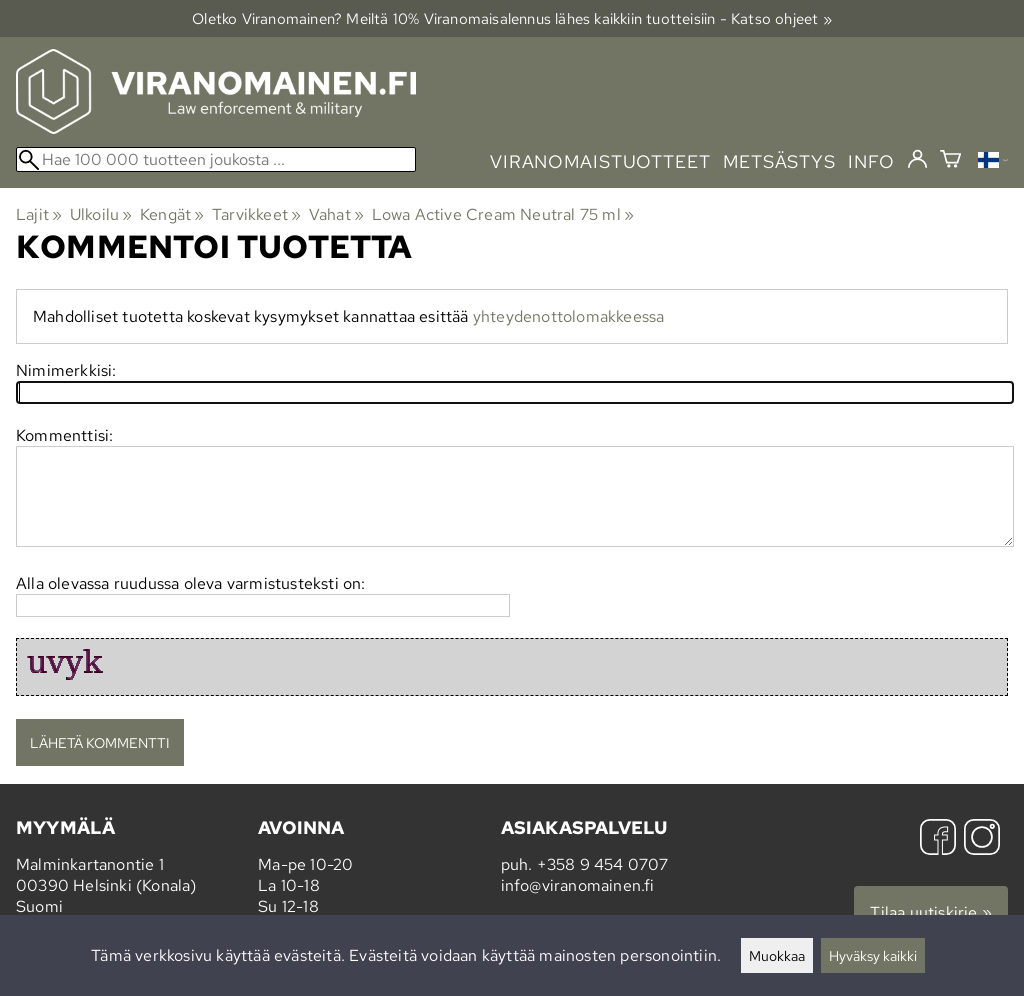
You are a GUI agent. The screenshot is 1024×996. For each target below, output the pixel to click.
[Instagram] (982, 839)
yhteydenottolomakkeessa (569, 316)
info (871, 161)
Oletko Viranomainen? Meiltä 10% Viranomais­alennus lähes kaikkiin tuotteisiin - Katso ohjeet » (512, 18)
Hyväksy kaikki (873, 955)
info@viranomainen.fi (578, 885)
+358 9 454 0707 (603, 864)
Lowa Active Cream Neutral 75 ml (503, 214)
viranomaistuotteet (600, 161)
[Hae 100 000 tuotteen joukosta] (216, 159)
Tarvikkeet (256, 214)
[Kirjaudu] (917, 160)
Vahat (336, 214)
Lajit (39, 214)
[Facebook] (938, 839)
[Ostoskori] (950, 161)
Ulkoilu (101, 214)
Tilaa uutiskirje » (931, 912)
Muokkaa (777, 955)
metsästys (779, 161)
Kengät (172, 214)
